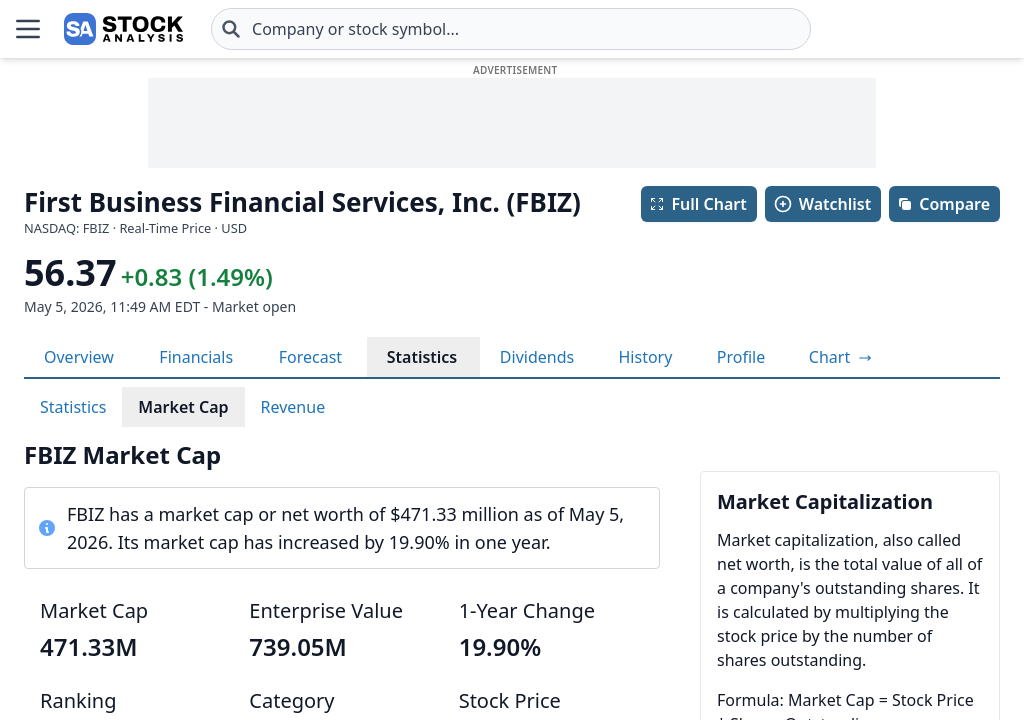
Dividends (537, 357)
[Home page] (123, 29)
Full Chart (697, 204)
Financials (196, 357)
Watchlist (822, 204)
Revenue (293, 407)
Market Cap (183, 407)
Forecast (310, 357)
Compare (943, 204)
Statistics (422, 357)
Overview (79, 357)
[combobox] (511, 29)
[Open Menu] (28, 29)
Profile (741, 357)
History (645, 357)
